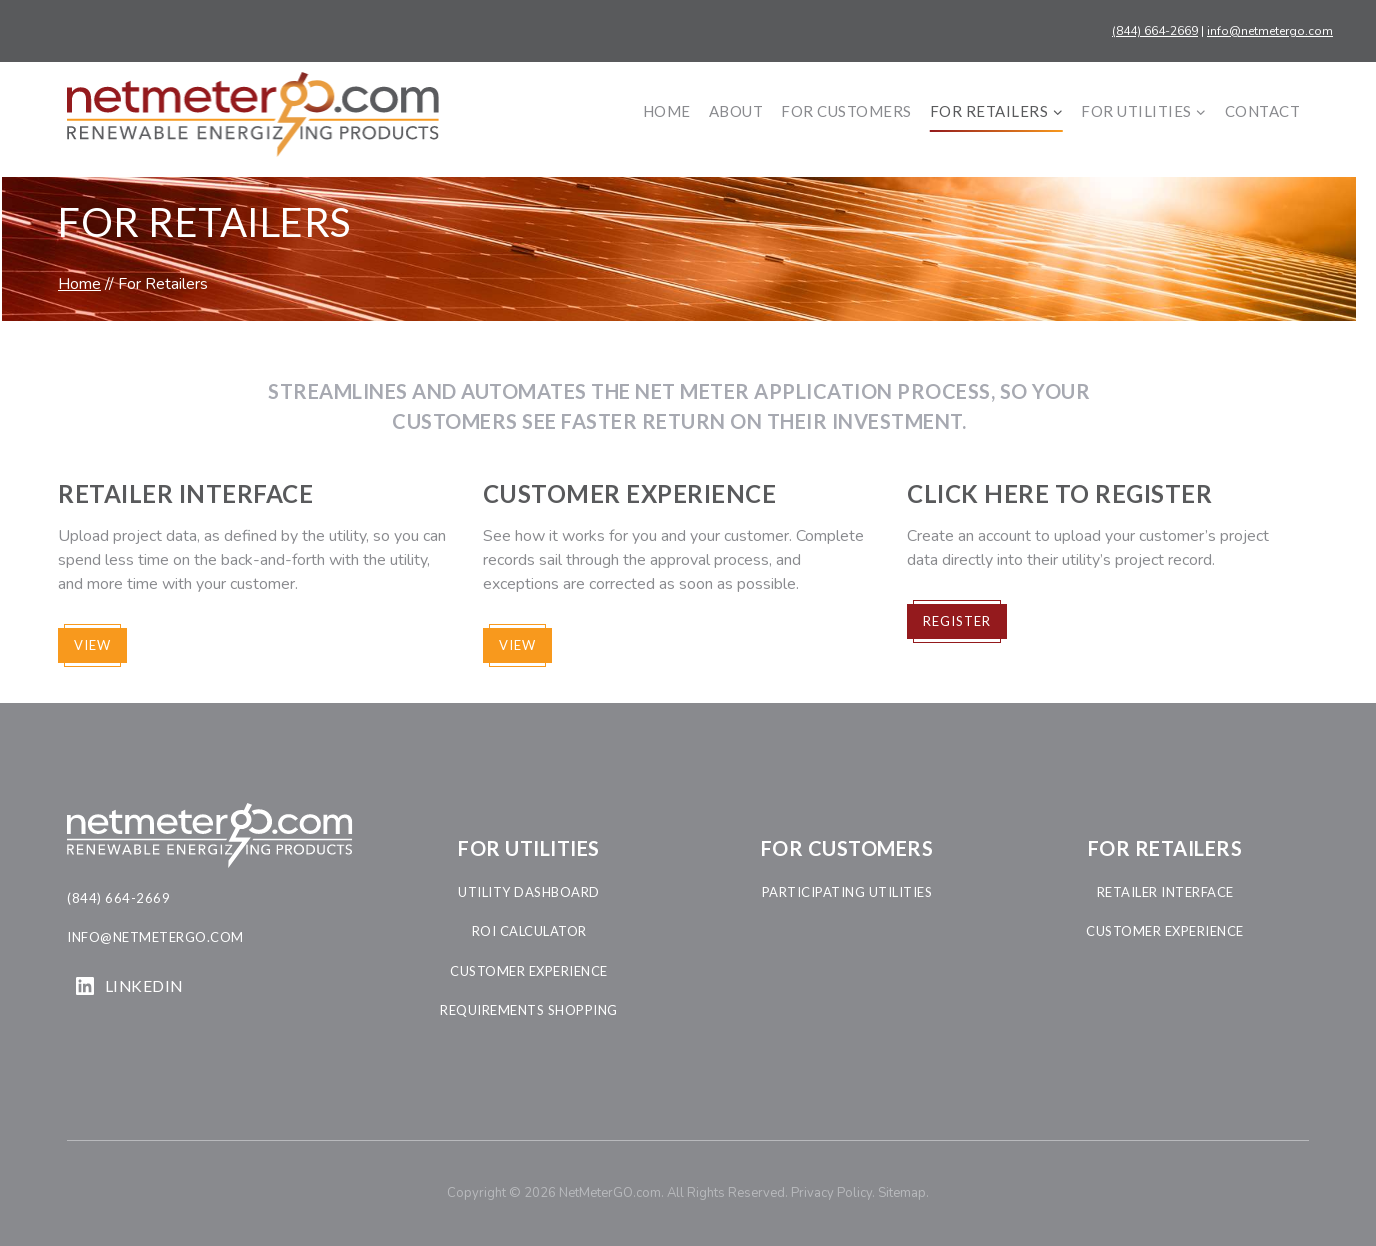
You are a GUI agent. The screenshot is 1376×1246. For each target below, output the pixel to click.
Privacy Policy (831, 1193)
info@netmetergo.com (1270, 31)
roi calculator (529, 931)
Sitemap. (903, 1193)
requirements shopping (529, 1010)
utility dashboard (529, 892)
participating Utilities (847, 892)
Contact (1263, 111)
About (736, 111)
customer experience (529, 971)
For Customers (846, 111)
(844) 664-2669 (1155, 31)
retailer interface (1165, 892)
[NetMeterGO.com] (253, 114)
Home (667, 111)
